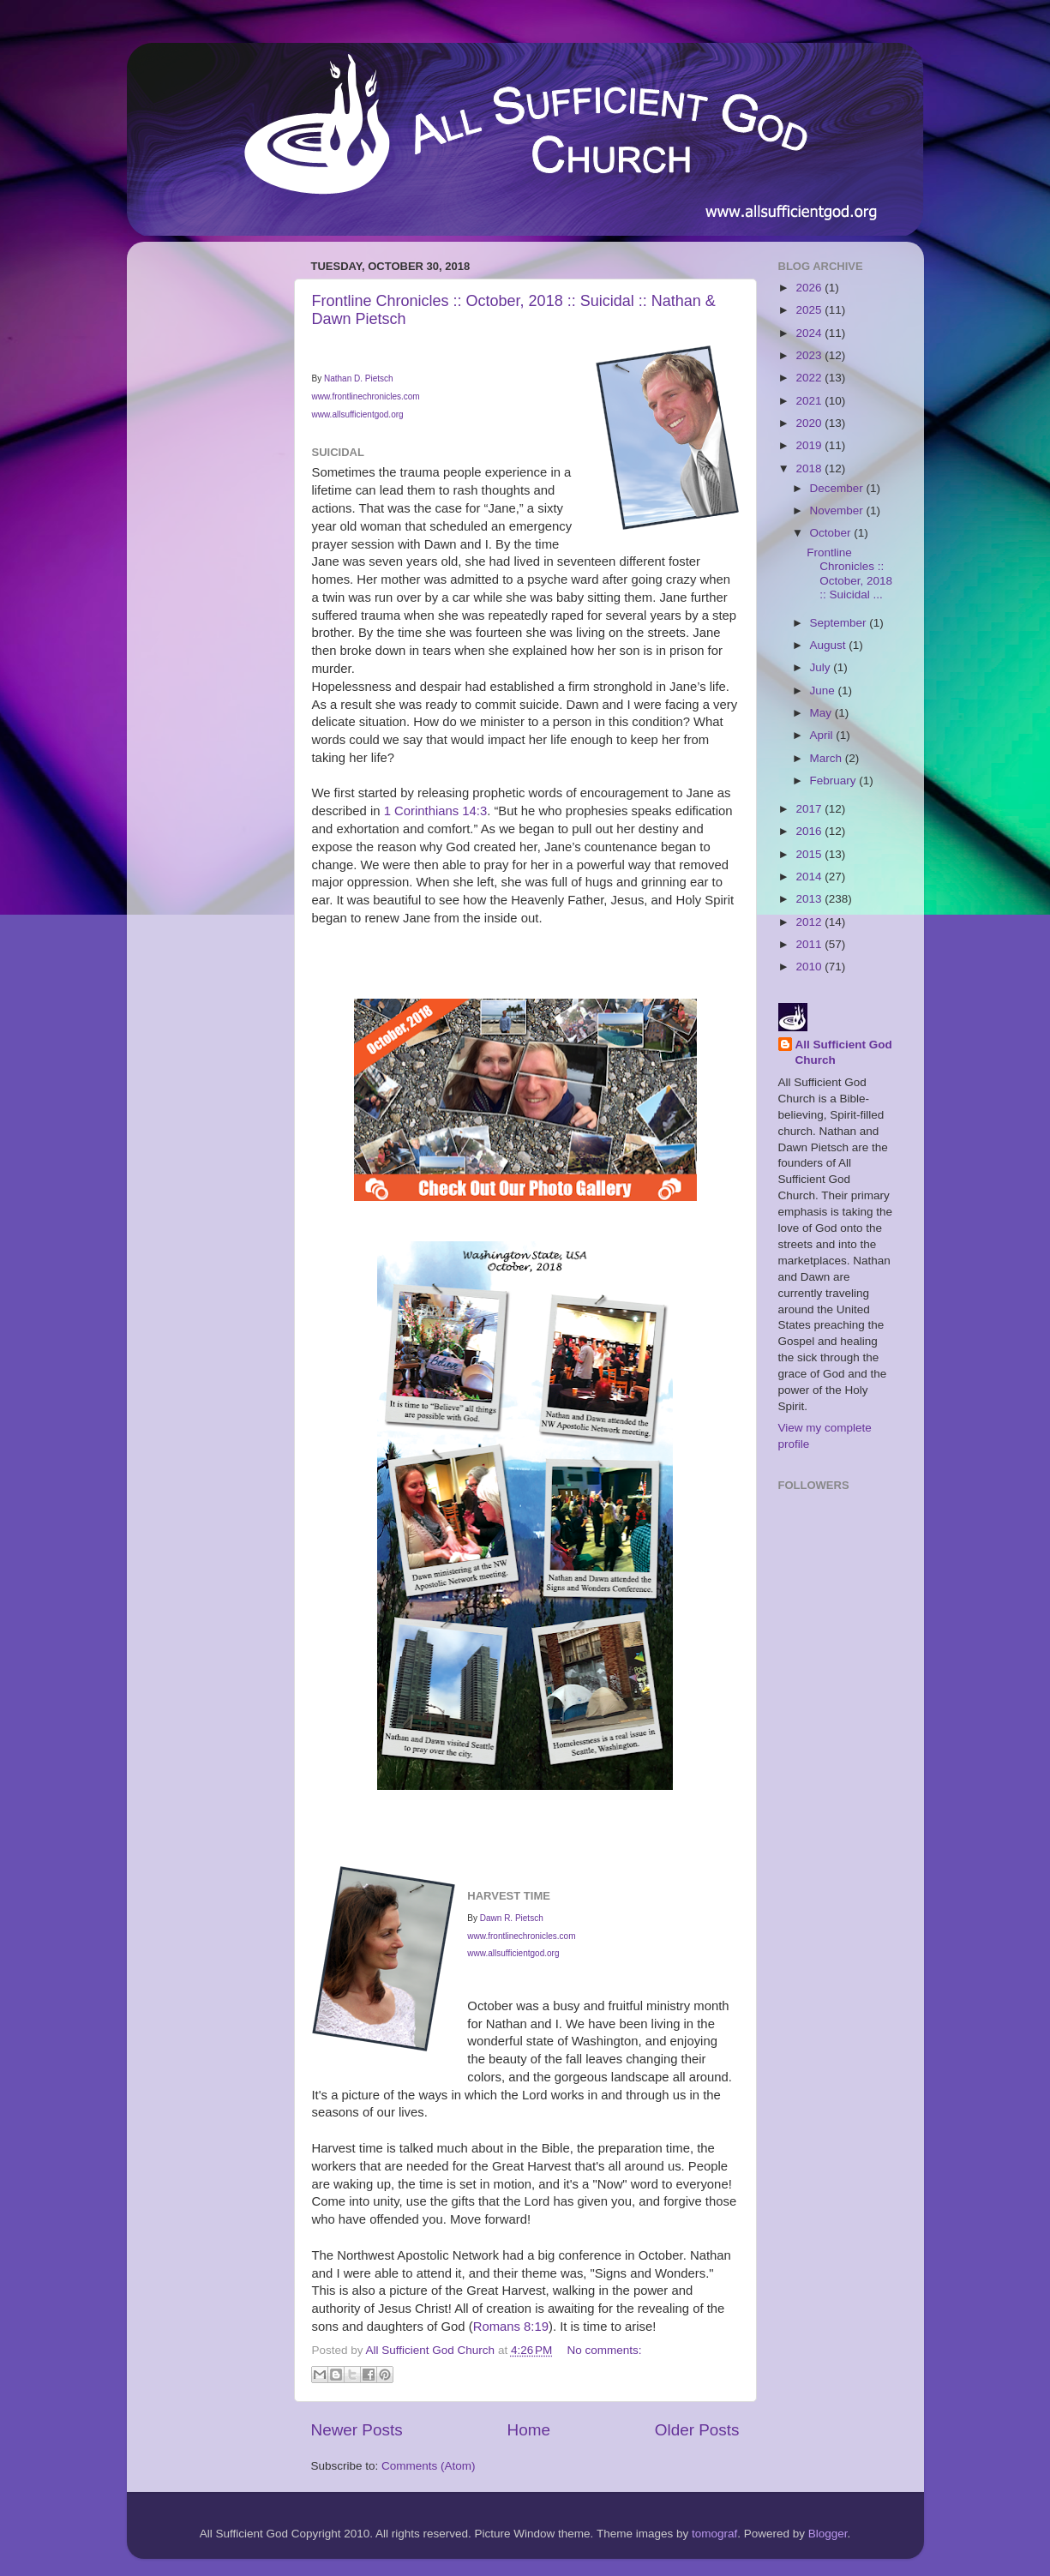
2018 (810, 468)
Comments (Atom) (428, 2465)
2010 (810, 966)
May (822, 712)
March (827, 758)
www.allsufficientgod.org (358, 414)
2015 (810, 854)
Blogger (828, 2533)
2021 (810, 400)
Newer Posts (357, 2430)
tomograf (714, 2533)
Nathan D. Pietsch (358, 378)
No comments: (604, 2350)
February (835, 780)
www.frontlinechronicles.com (366, 396)
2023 (810, 355)
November (838, 510)
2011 (810, 944)
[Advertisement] (208, 512)
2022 (810, 377)
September (840, 622)
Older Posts (697, 2430)
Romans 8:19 (511, 2326)
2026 (810, 287)
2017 (810, 808)
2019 (810, 445)
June (824, 690)
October (832, 532)
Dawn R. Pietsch (511, 1918)
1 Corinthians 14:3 (435, 811)
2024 (810, 333)
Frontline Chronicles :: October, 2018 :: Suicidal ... (849, 573)
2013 (810, 898)
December (838, 488)
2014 (810, 876)
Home (528, 2430)
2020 (810, 423)
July (822, 667)
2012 (810, 922)
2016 (810, 831)
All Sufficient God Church (843, 1052)
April (823, 735)
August (829, 645)
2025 (810, 309)
